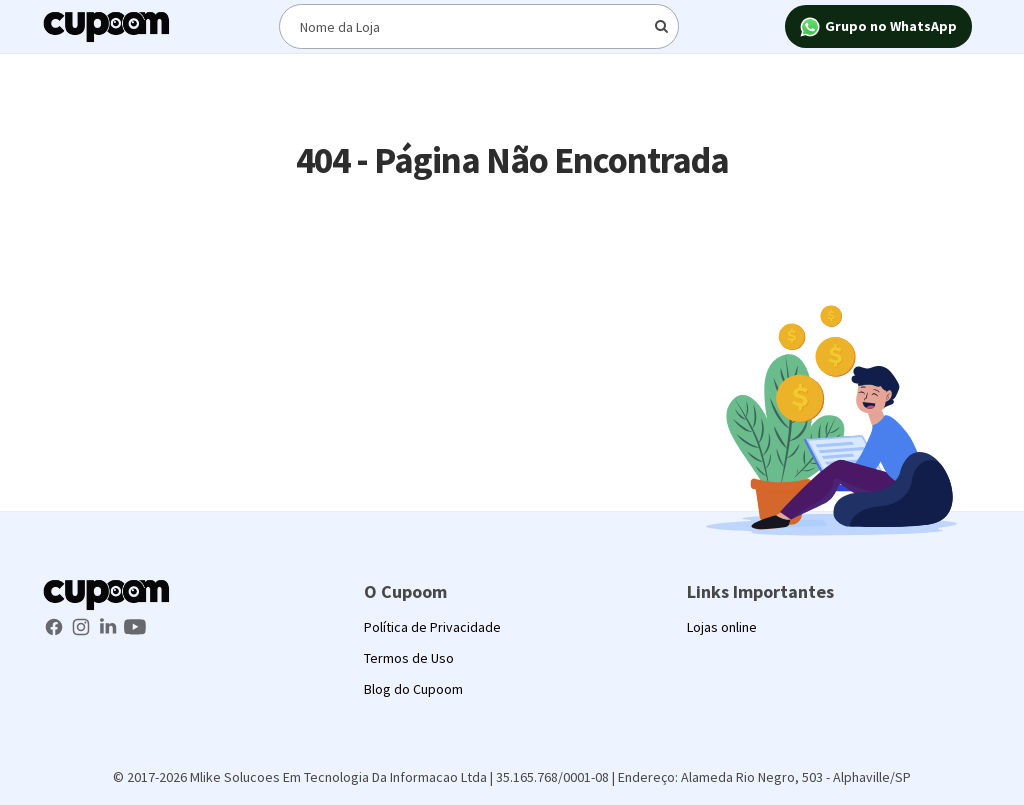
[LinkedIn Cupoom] (109, 625)
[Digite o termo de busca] (479, 26)
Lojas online (722, 627)
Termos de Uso (409, 658)
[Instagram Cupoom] (82, 625)
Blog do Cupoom (413, 689)
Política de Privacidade (432, 627)
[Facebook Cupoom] (55, 625)
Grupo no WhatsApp (878, 27)
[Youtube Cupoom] (135, 625)
